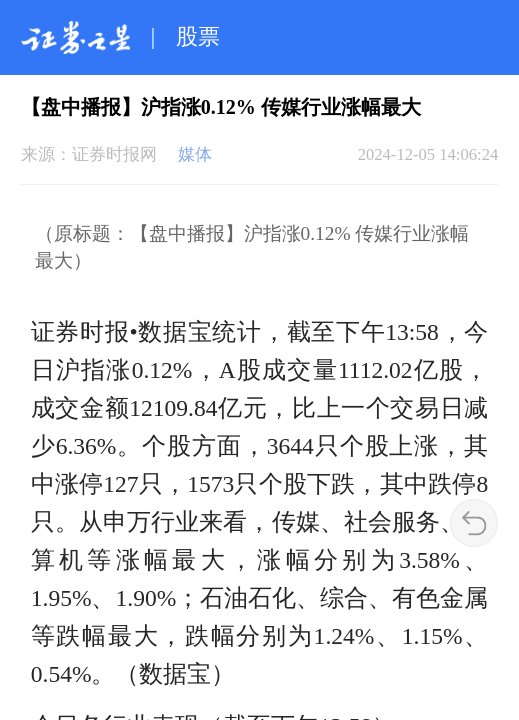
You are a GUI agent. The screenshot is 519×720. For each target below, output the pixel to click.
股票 (198, 36)
